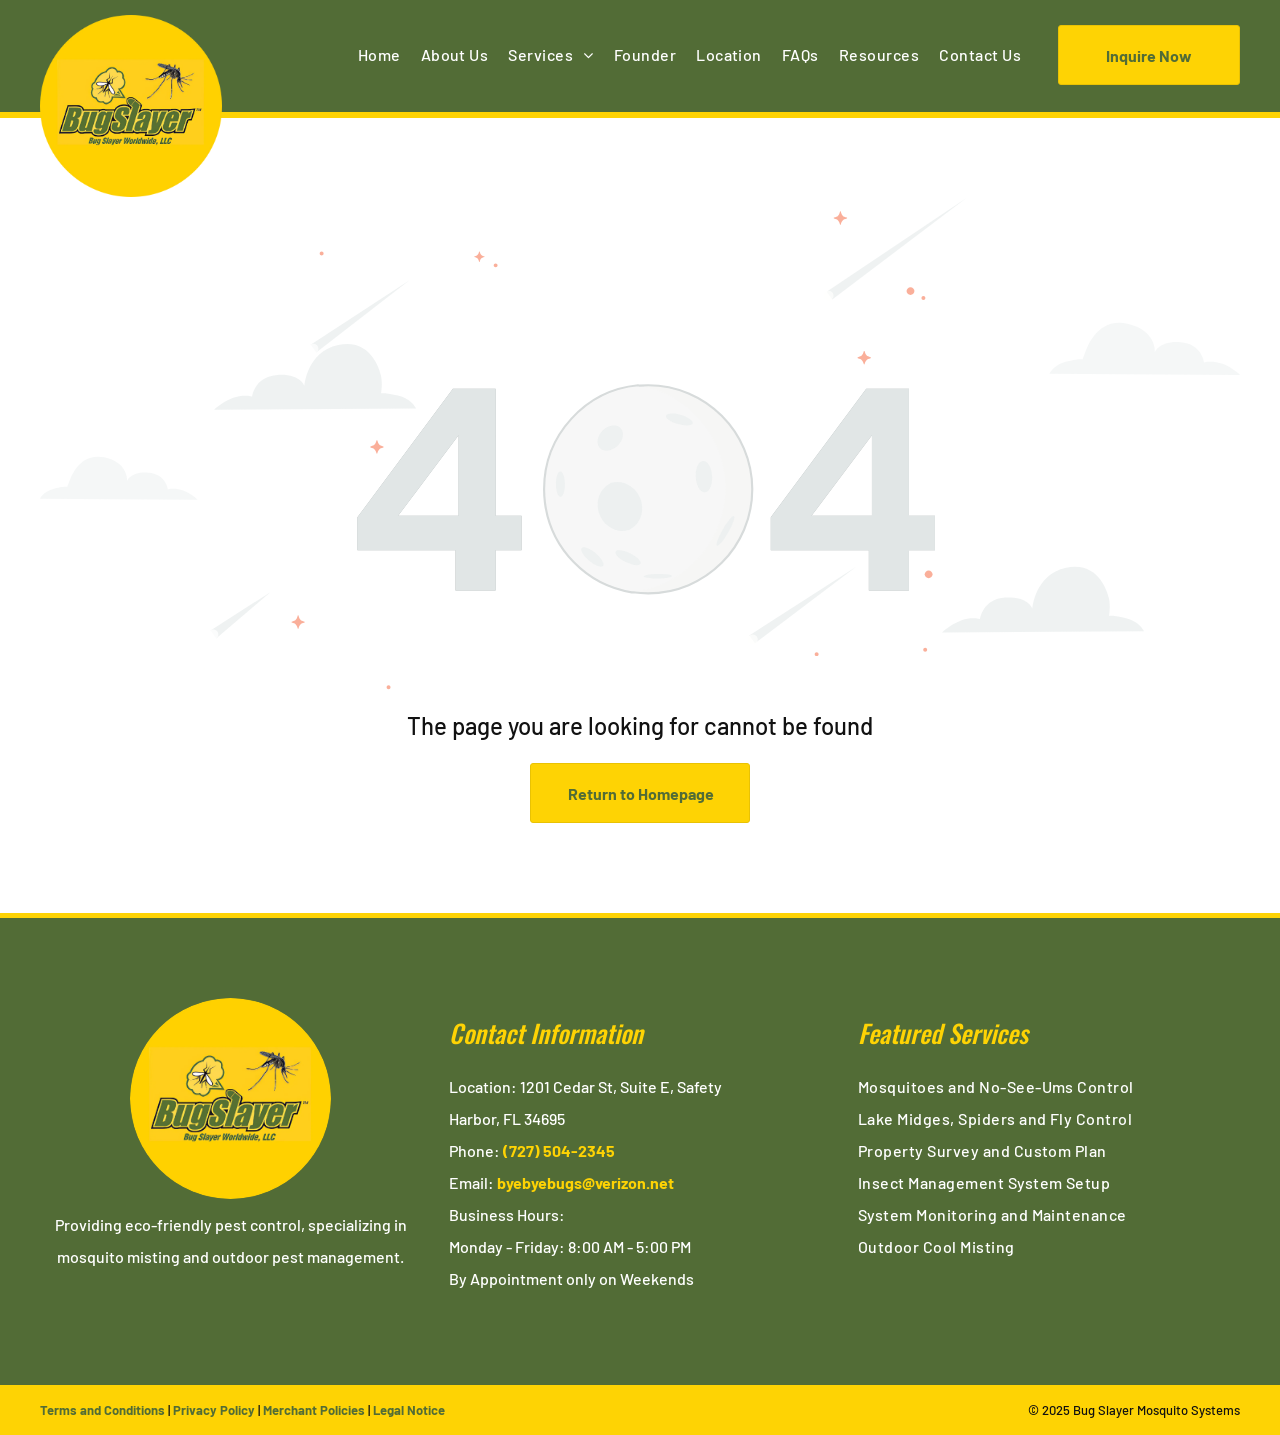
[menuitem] (379, 55)
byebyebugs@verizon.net (585, 1182)
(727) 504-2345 (559, 1150)
